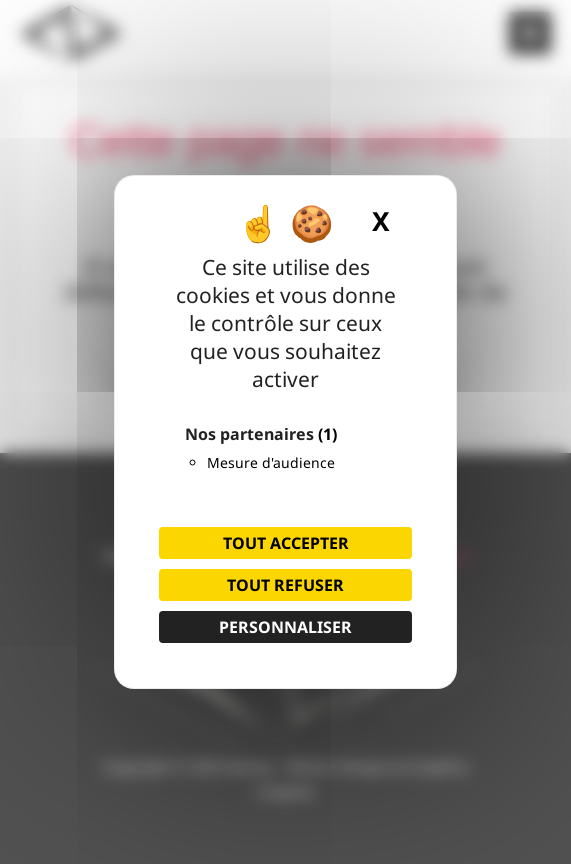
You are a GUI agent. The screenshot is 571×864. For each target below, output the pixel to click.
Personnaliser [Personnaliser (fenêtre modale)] (285, 627)
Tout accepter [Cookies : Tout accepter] (286, 543)
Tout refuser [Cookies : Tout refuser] (285, 585)
